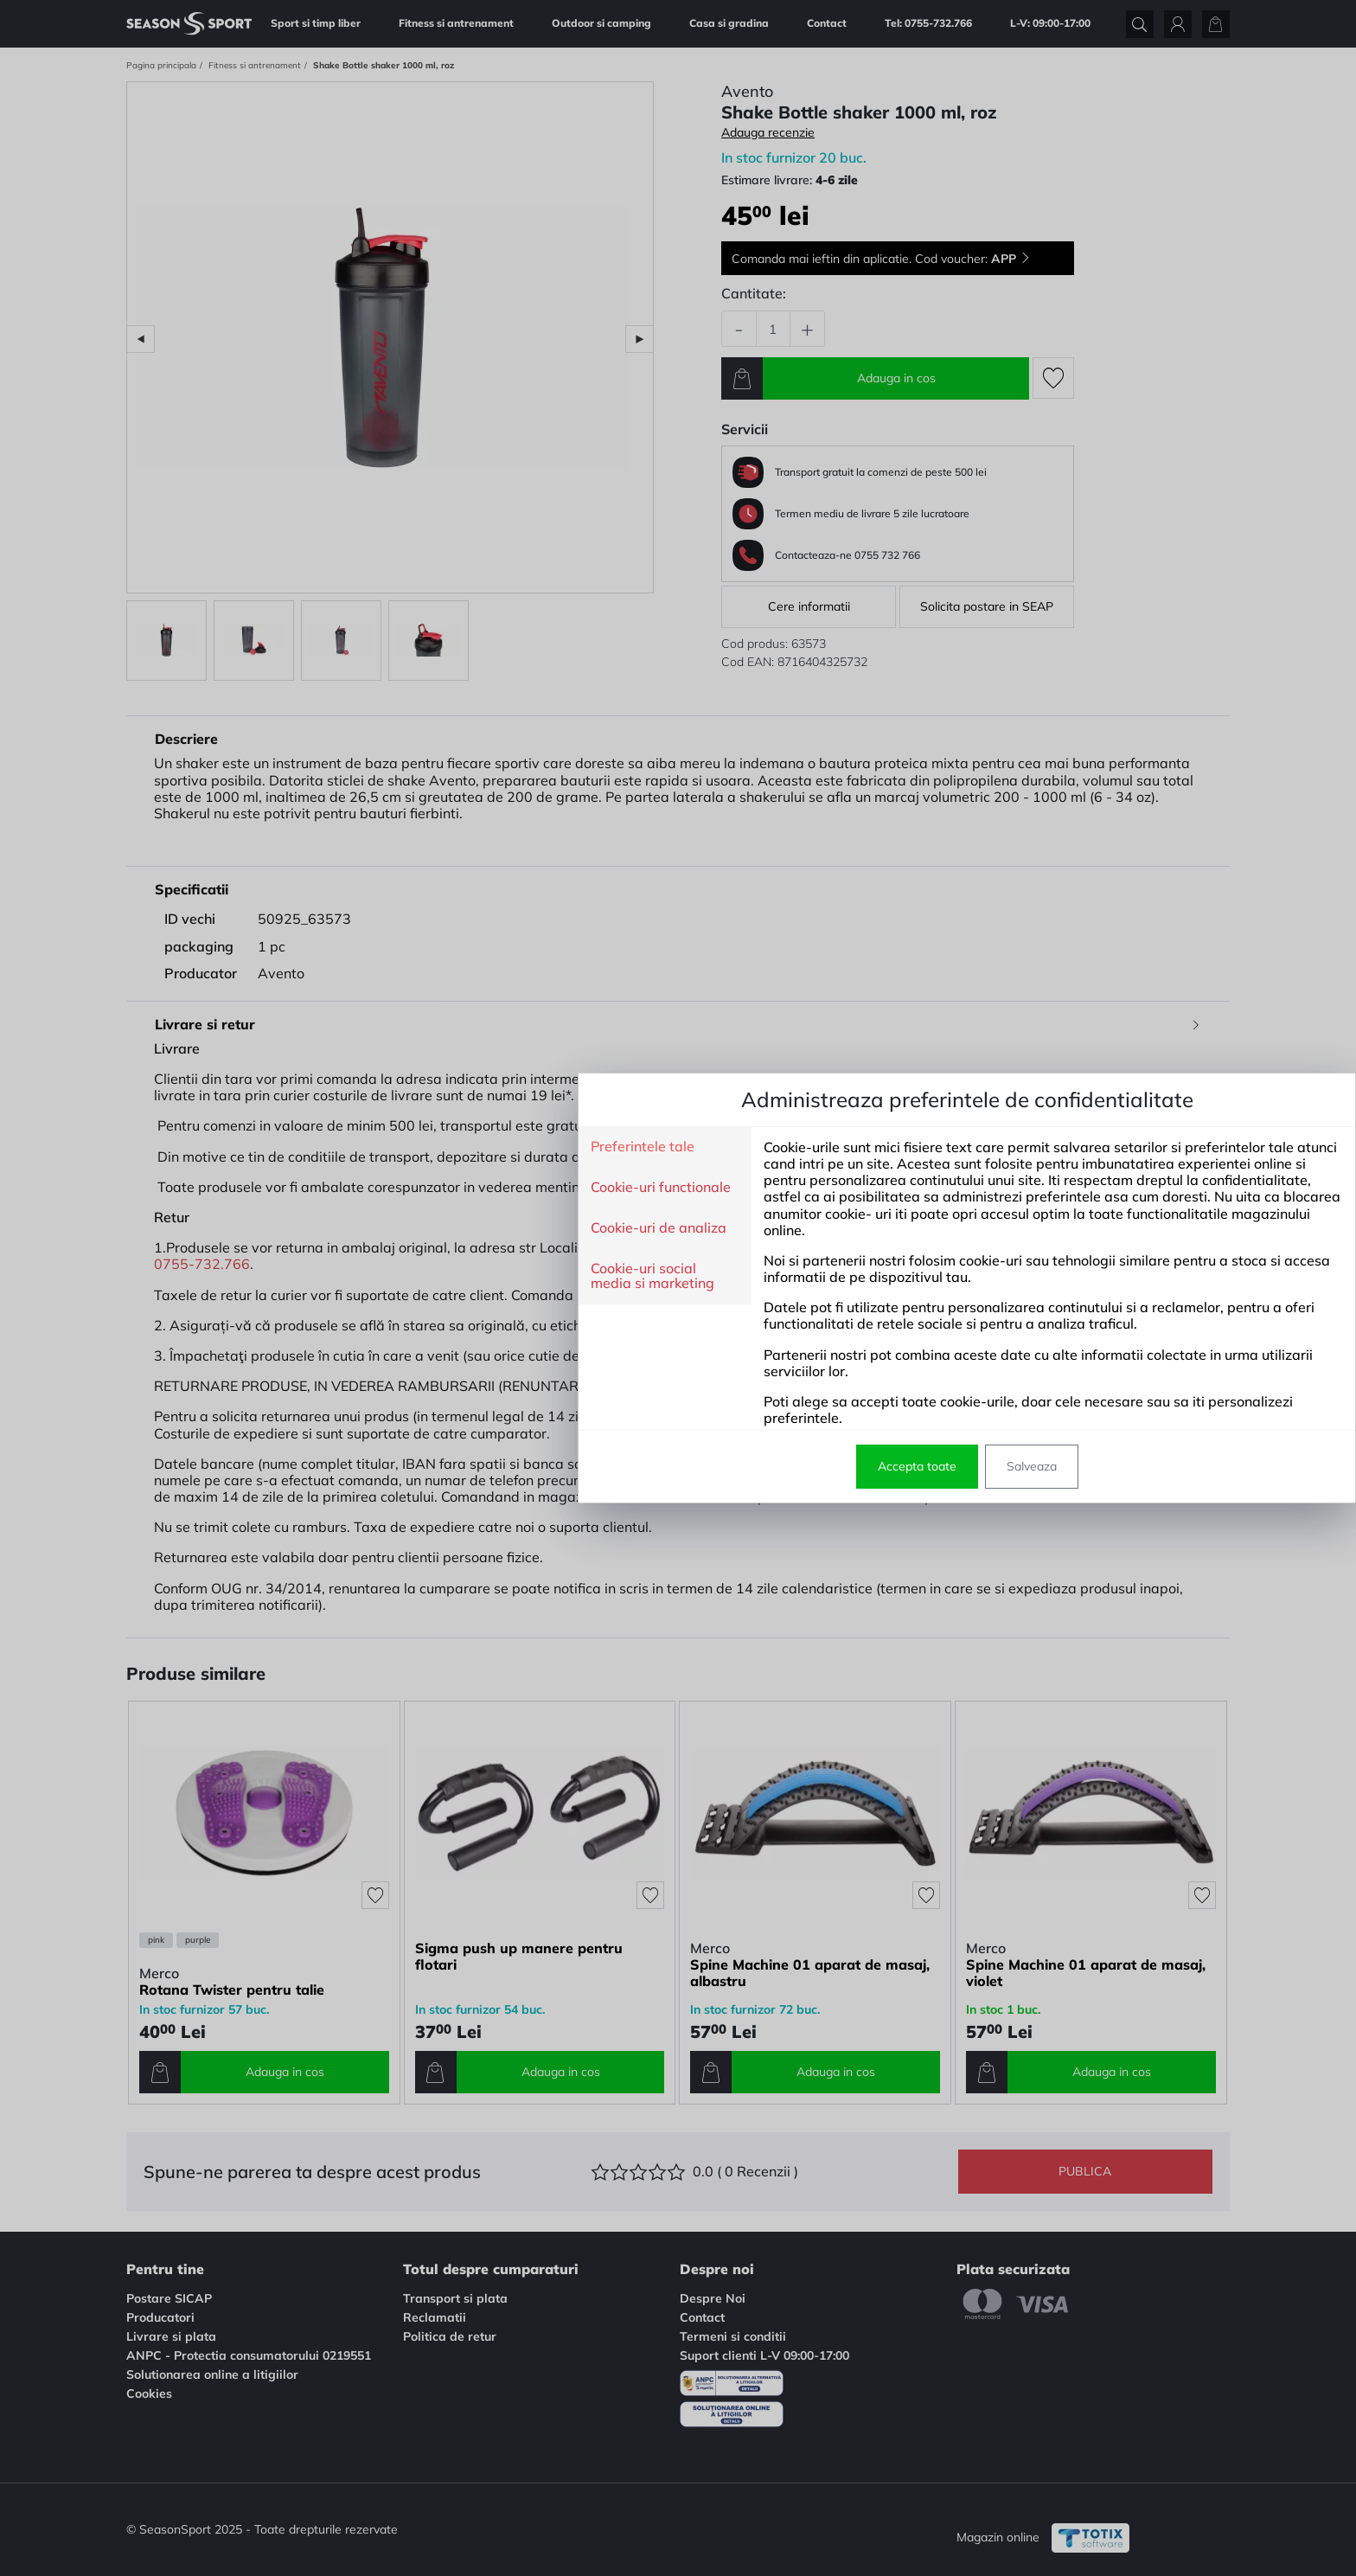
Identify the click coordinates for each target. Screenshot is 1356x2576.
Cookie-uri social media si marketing (363, 1276)
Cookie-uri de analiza (370, 1228)
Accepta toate (628, 1466)
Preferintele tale (354, 1147)
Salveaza (743, 1466)
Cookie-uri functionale (372, 1187)
